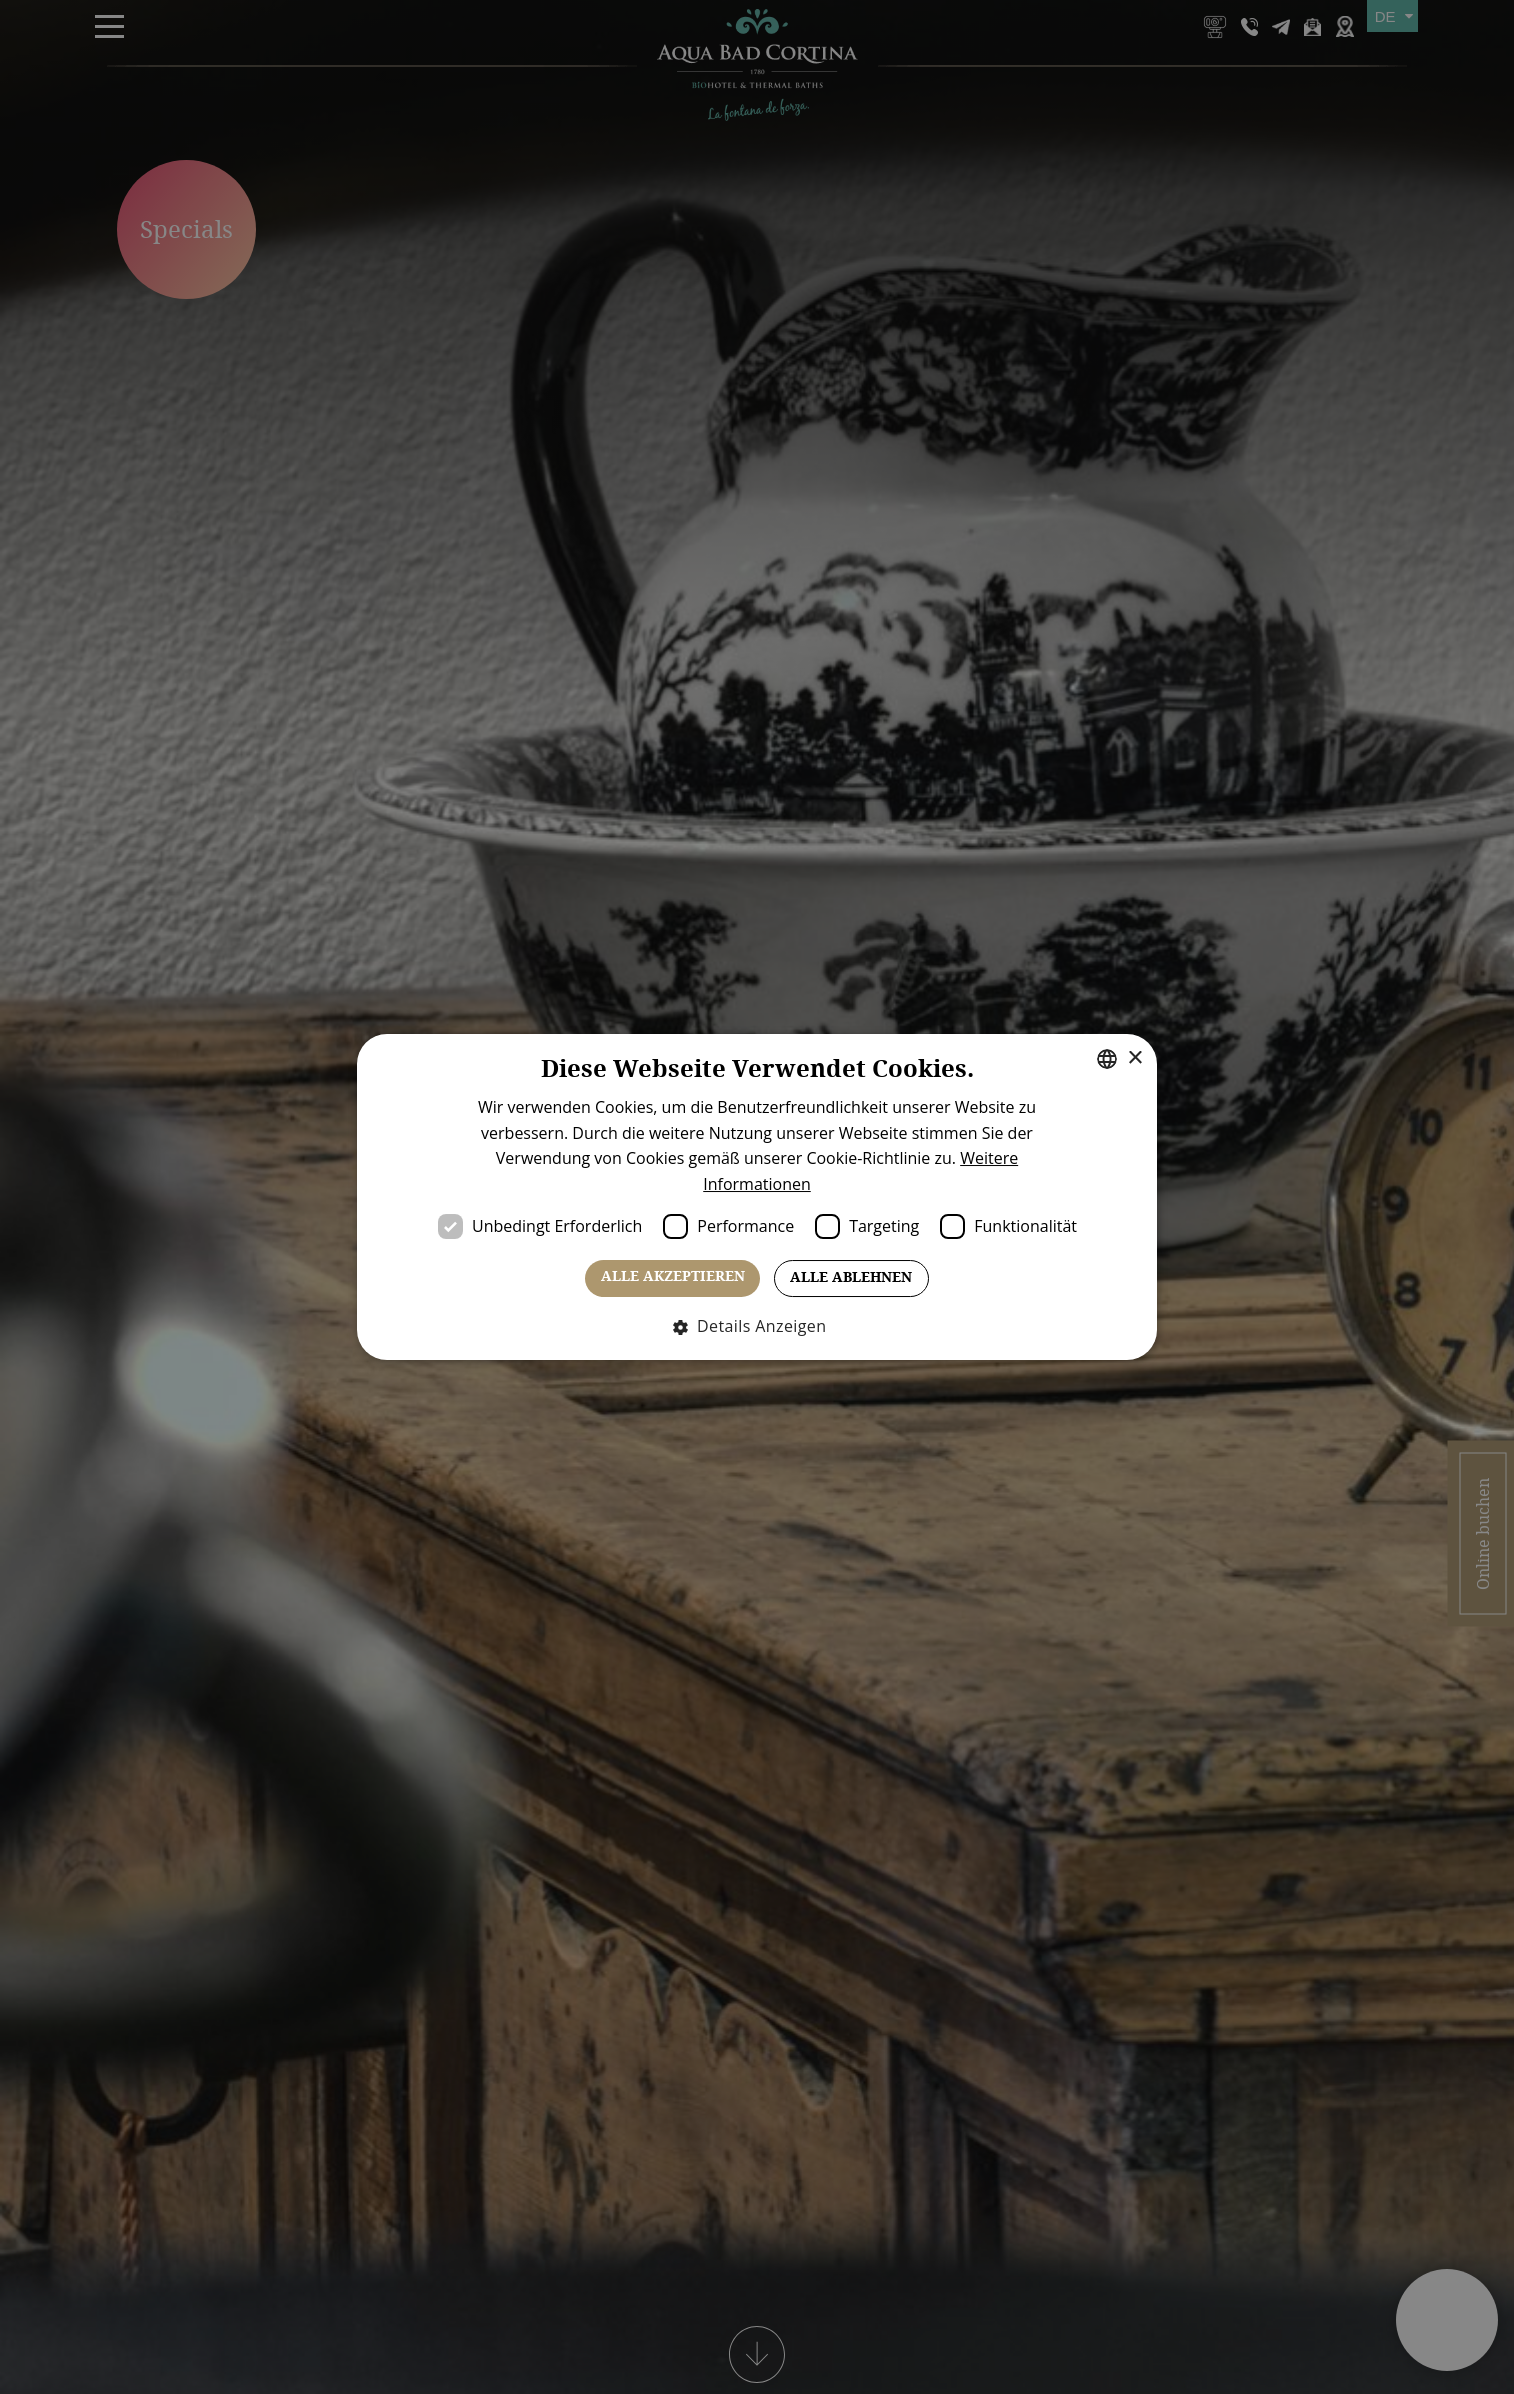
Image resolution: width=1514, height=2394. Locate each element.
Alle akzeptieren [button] (673, 1276)
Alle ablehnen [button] (851, 1277)
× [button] (1134, 1058)
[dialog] (757, 1197)
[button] (757, 1326)
